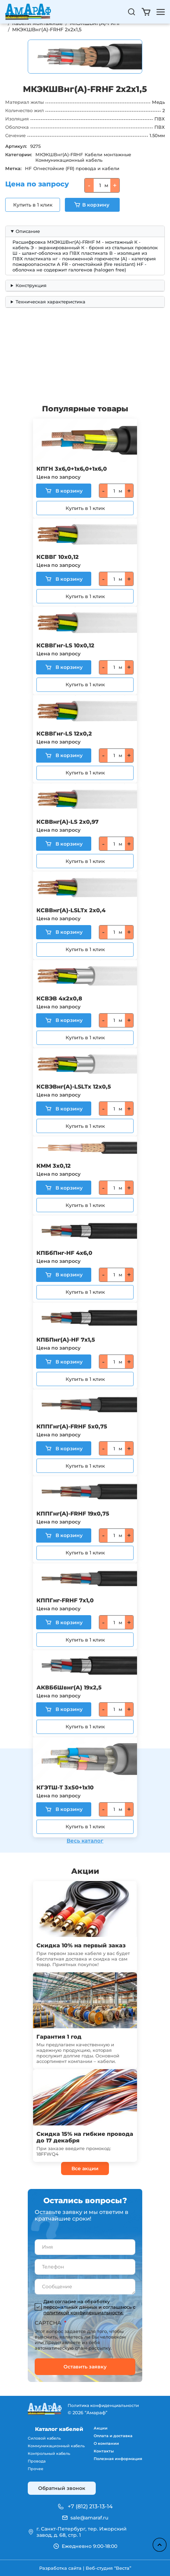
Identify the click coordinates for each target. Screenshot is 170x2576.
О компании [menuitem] (106, 2443)
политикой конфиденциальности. (83, 2312)
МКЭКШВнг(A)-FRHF (59, 154)
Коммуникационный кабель (68, 160)
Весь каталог (85, 1840)
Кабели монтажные (108, 154)
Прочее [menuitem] (35, 2468)
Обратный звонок (61, 2488)
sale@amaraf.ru (89, 2518)
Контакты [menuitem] (104, 2451)
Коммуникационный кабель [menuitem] (56, 2445)
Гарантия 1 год (59, 2036)
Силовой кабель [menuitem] (44, 2438)
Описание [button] (28, 231)
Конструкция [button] (31, 285)
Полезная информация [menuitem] (118, 2458)
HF (28, 168)
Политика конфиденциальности (103, 2405)
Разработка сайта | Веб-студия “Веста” (85, 2568)
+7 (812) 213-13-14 (90, 2506)
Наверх (160, 2545)
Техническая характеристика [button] (50, 301)
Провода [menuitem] (36, 2461)
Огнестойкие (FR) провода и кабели (76, 168)
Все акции (85, 2168)
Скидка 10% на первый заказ (81, 1945)
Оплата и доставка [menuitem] (113, 2435)
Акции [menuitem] (101, 2428)
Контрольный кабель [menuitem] (49, 2453)
